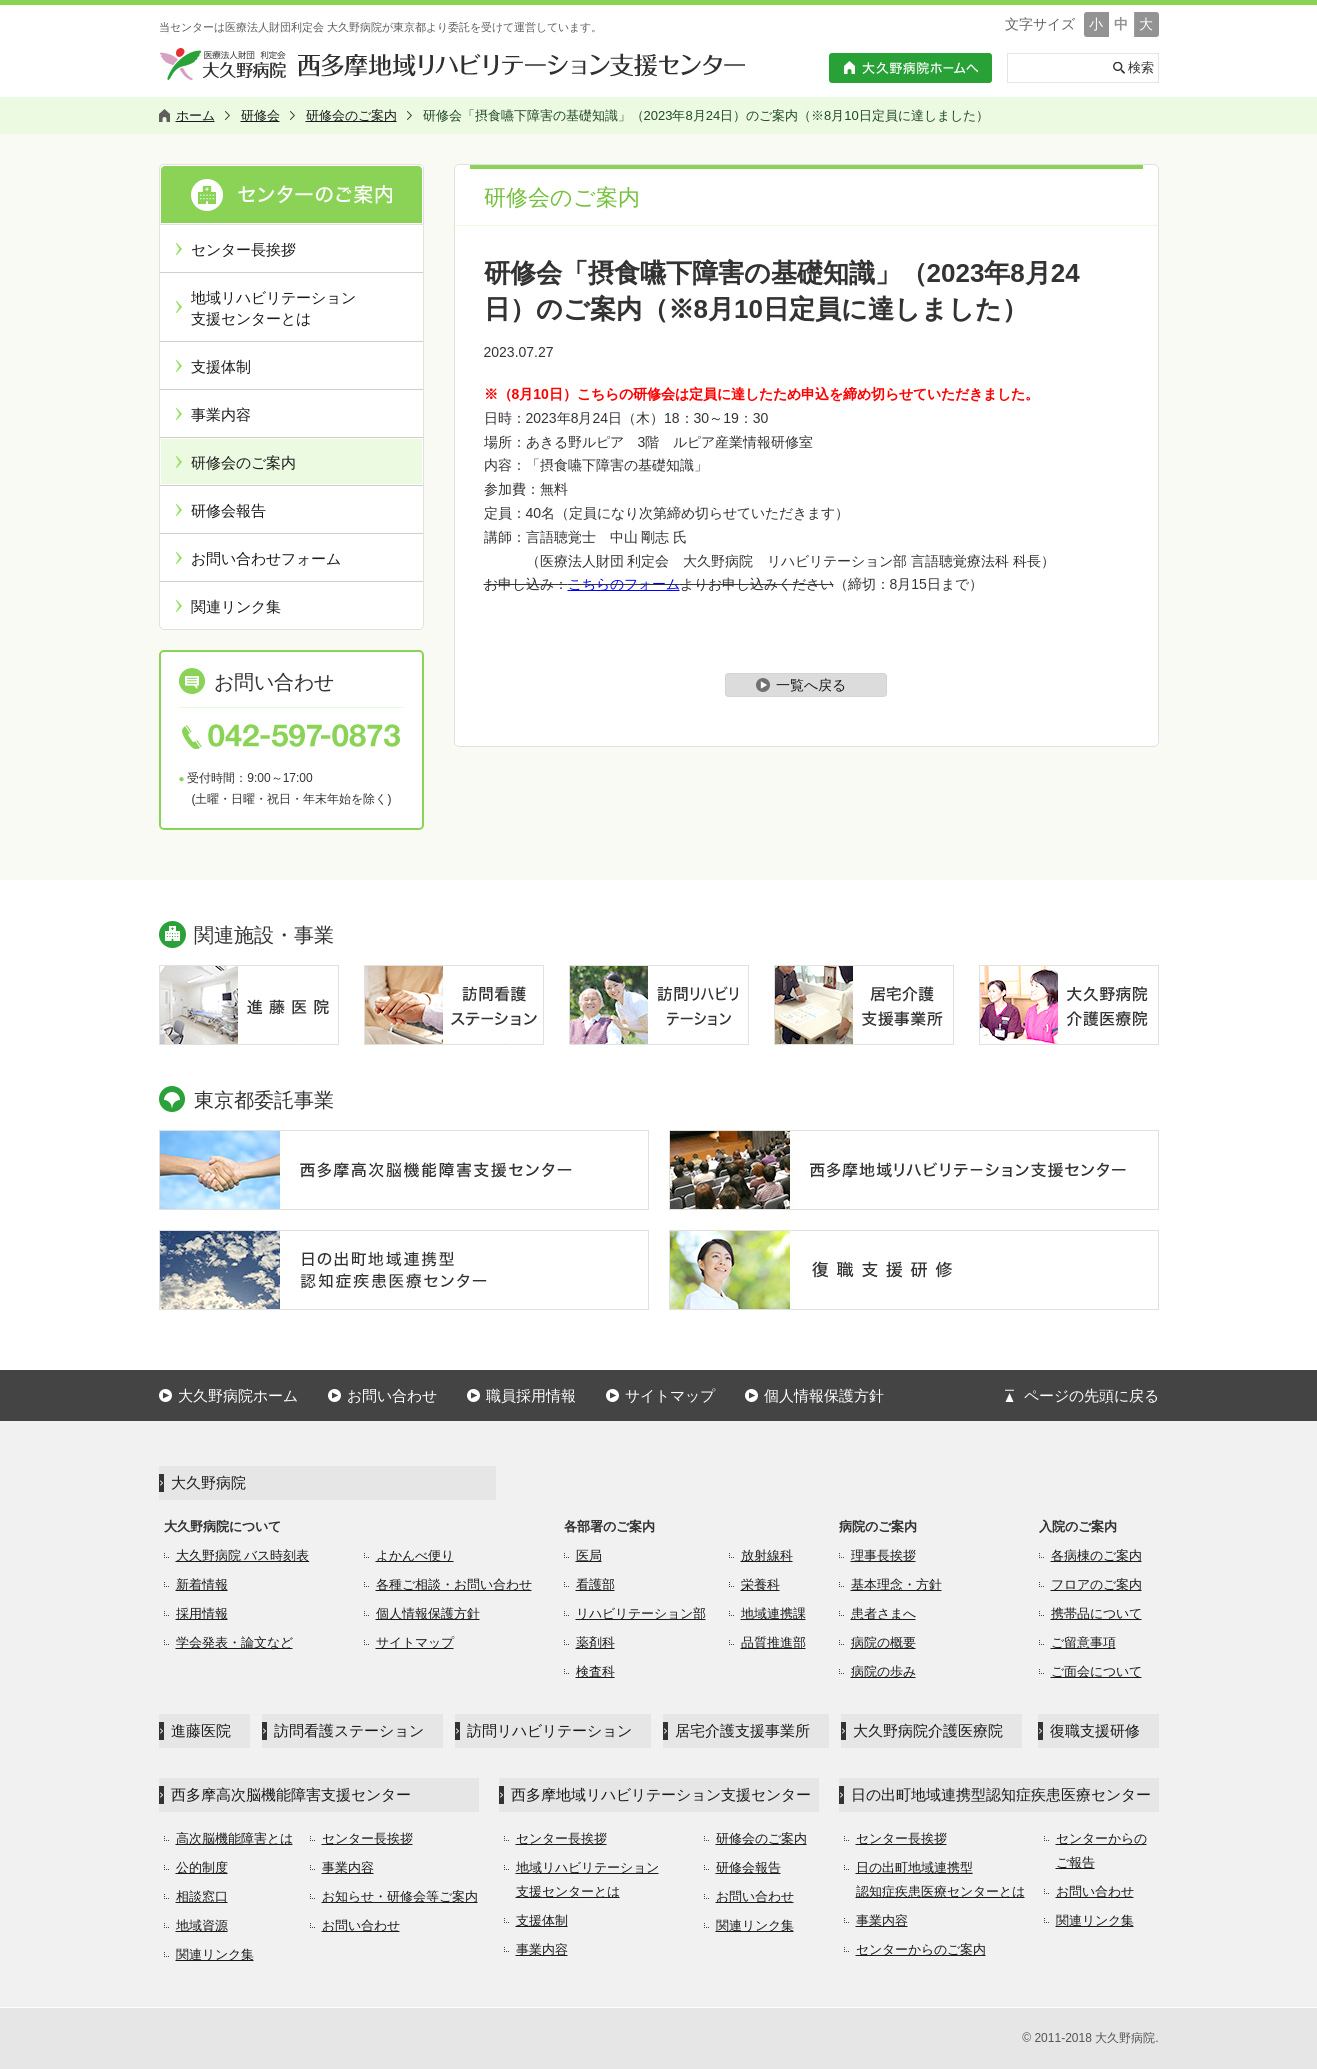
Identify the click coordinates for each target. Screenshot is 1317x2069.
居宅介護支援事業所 (742, 1730)
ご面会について (1096, 1671)
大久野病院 (208, 1482)
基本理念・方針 (896, 1584)
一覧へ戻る (811, 685)
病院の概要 (883, 1642)
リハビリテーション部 (641, 1613)
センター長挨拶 (243, 249)
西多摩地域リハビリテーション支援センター (661, 1794)
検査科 (595, 1671)
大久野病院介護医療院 (928, 1730)
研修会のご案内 (243, 462)
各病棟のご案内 (1096, 1555)
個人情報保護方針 (824, 1395)
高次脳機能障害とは (234, 1838)
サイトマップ (670, 1395)
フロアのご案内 (1096, 1584)
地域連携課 (773, 1613)
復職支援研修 (1095, 1730)
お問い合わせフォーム (266, 558)
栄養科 (760, 1584)
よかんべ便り (415, 1555)
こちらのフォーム (624, 584)
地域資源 (202, 1925)
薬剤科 (595, 1642)
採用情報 (202, 1613)
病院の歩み (883, 1671)
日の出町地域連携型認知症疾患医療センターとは (940, 1879)
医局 (589, 1555)
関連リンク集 (236, 606)
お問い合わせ (392, 1395)
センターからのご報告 (1101, 1850)
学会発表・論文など (234, 1642)
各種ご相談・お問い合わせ (454, 1584)
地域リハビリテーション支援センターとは (273, 308)
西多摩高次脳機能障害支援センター (291, 1794)
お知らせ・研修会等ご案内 (400, 1896)
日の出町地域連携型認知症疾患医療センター (1001, 1794)
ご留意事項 (1083, 1642)
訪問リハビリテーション (549, 1730)
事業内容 (221, 414)
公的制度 (202, 1867)
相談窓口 (202, 1896)
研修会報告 (228, 510)
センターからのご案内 (921, 1949)
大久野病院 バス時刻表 (243, 1555)
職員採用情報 (531, 1395)
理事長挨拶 (883, 1555)
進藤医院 (201, 1730)
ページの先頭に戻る (1091, 1395)
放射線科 (767, 1555)
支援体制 (221, 366)
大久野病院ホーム (238, 1395)
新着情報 (202, 1584)
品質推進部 (773, 1642)
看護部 (595, 1584)
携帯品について (1096, 1613)
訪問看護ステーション (349, 1730)
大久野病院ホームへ (910, 68)
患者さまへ (883, 1613)
